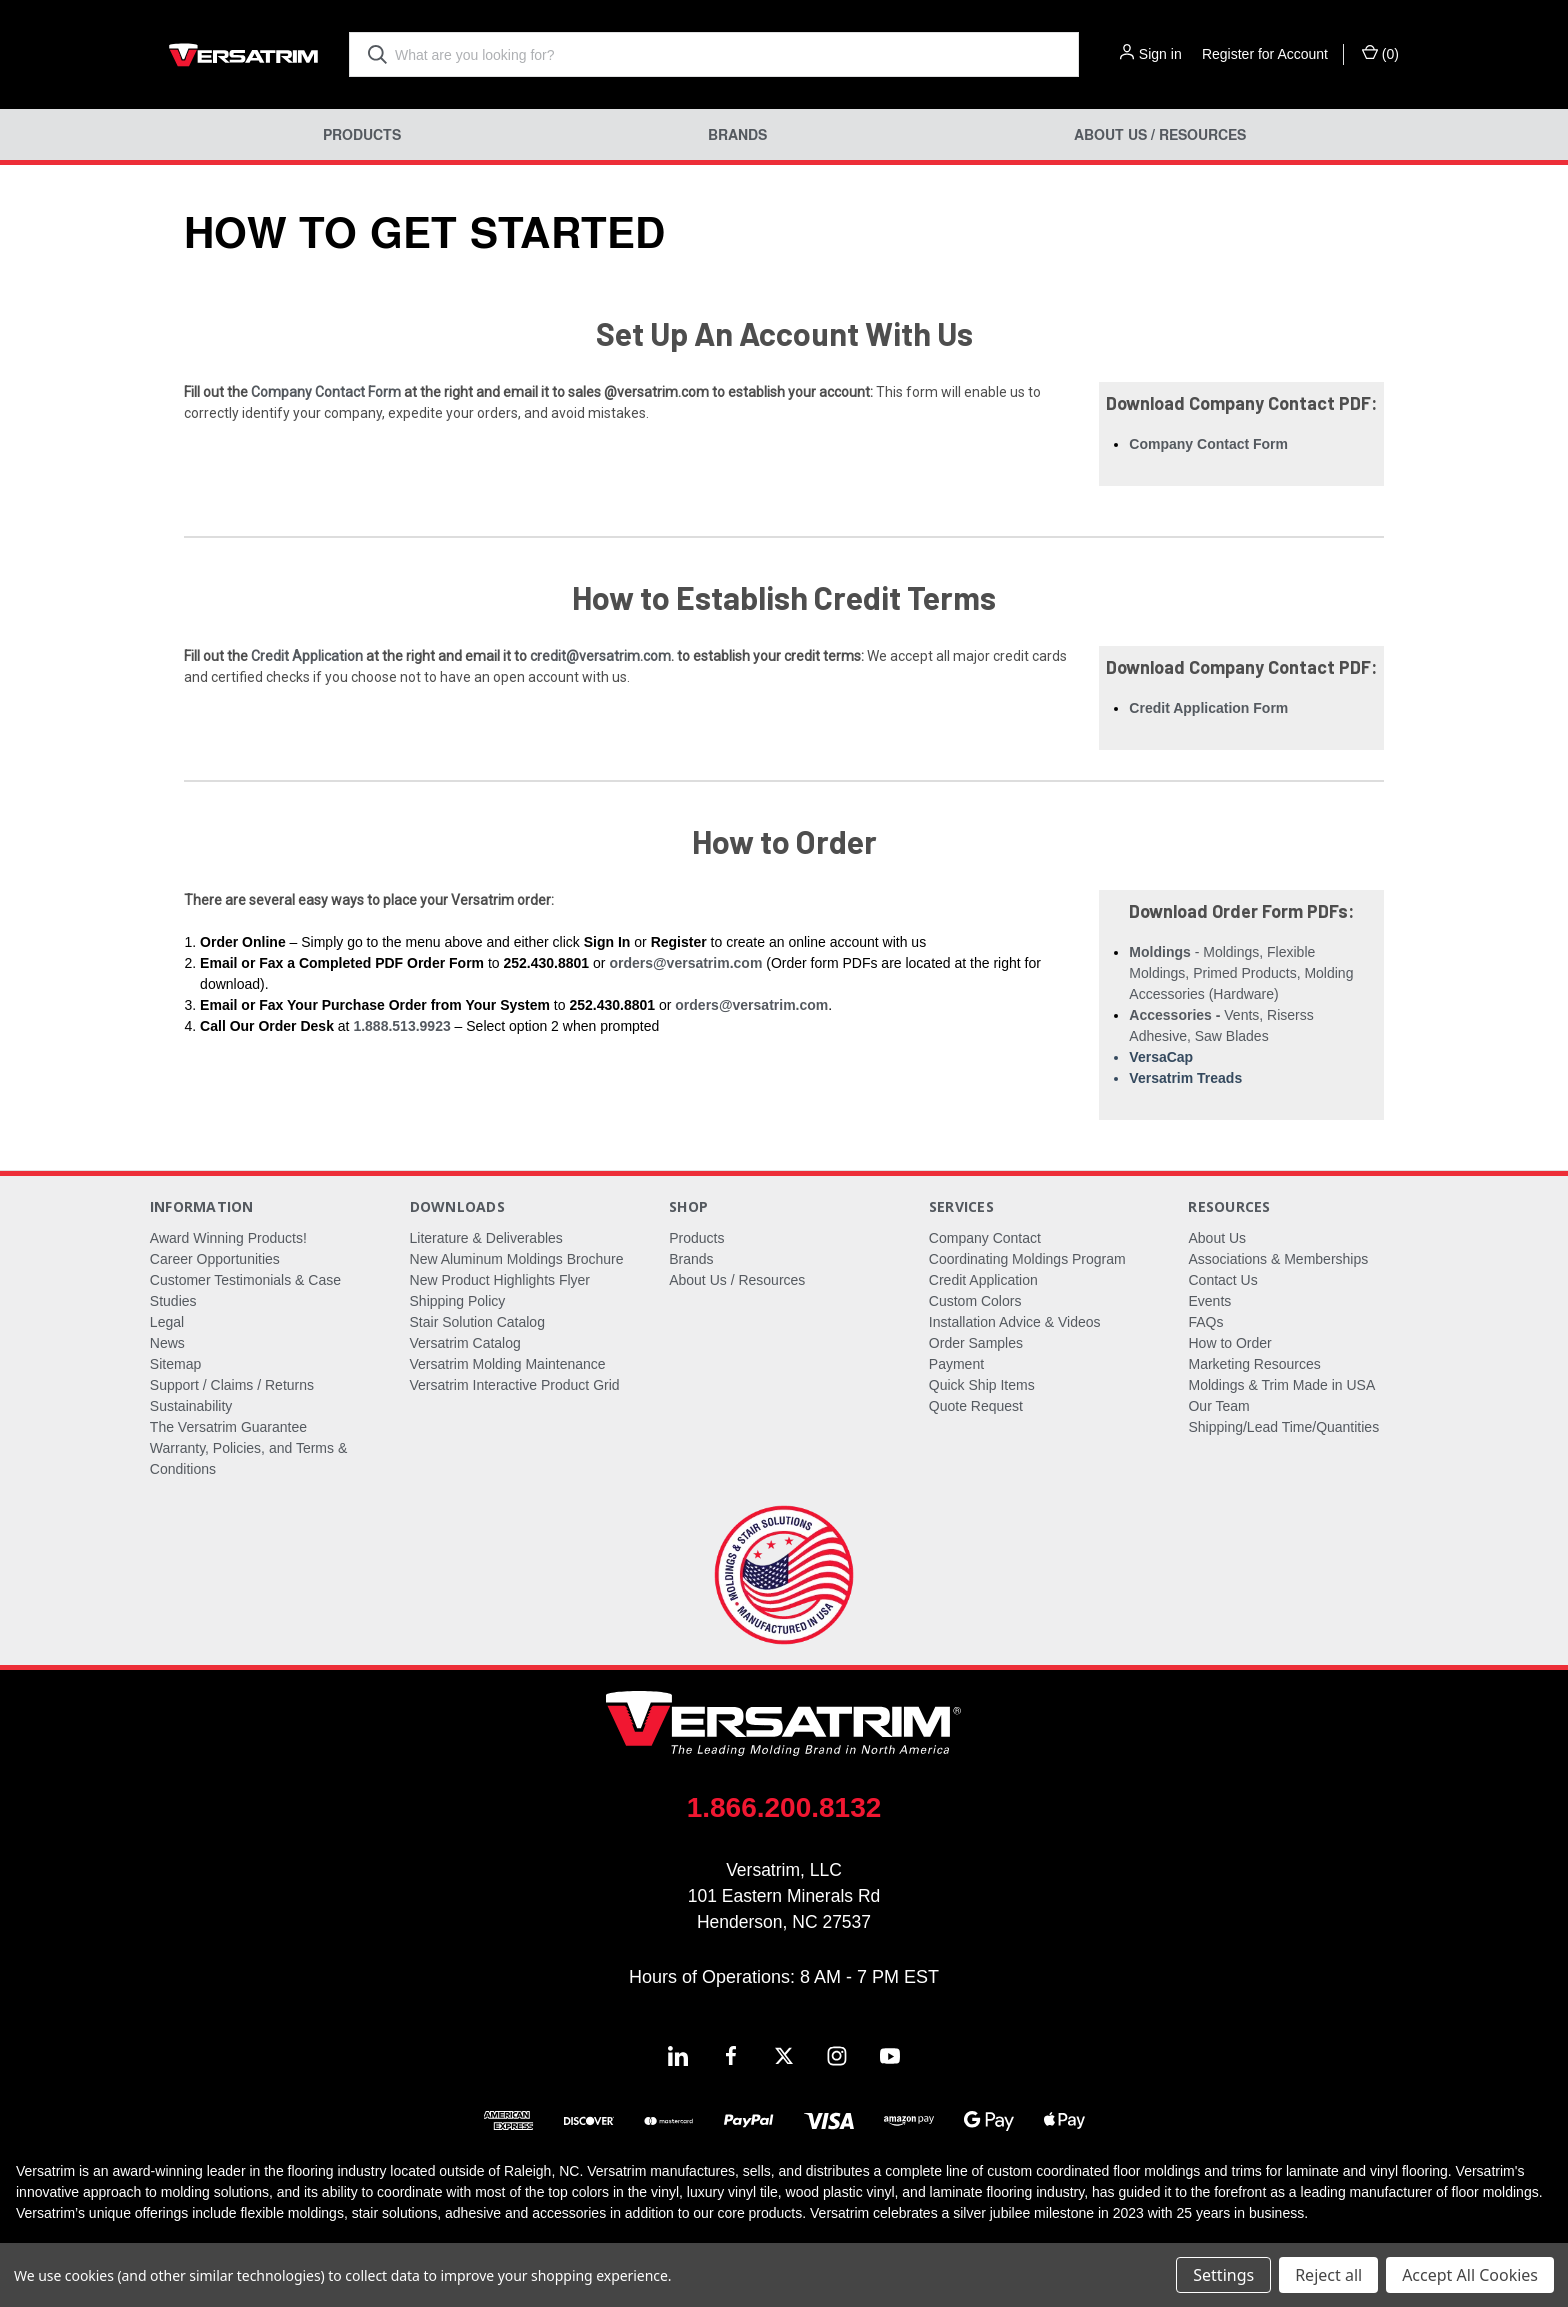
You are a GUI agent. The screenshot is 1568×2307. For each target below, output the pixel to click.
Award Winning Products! (228, 1238)
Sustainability (191, 1406)
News (167, 1343)
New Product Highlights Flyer (500, 1280)
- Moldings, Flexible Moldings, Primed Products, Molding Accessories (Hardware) (1241, 973)
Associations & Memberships (1278, 1259)
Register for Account (1265, 54)
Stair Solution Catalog (477, 1322)
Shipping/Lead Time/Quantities (1283, 1427)
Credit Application (307, 656)
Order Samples (976, 1343)
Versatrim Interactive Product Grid (515, 1385)
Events (1209, 1301)
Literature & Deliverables (486, 1238)
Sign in (1160, 54)
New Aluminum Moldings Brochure (517, 1259)
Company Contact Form (326, 392)
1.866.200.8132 (784, 1807)
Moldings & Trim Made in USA (1281, 1385)
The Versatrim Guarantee (228, 1427)
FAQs (1205, 1322)
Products (362, 134)
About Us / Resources (1160, 134)
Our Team (1218, 1406)
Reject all (1328, 2275)
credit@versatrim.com (600, 656)
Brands (737, 134)
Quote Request (976, 1406)
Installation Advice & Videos (1015, 1322)
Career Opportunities (215, 1259)
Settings (1223, 2275)
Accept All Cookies (1470, 2275)
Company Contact (985, 1238)
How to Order (1229, 1343)
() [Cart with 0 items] (1380, 53)
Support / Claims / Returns (232, 1385)
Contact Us (1222, 1280)
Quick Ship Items (982, 1385)
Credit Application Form (1208, 708)
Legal (167, 1322)
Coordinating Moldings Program (1027, 1259)
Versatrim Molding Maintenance (508, 1364)
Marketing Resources (1254, 1364)
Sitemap (175, 1364)
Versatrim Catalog (465, 1343)
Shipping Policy (458, 1301)
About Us (1217, 1238)
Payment (956, 1364)
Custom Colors (975, 1301)
